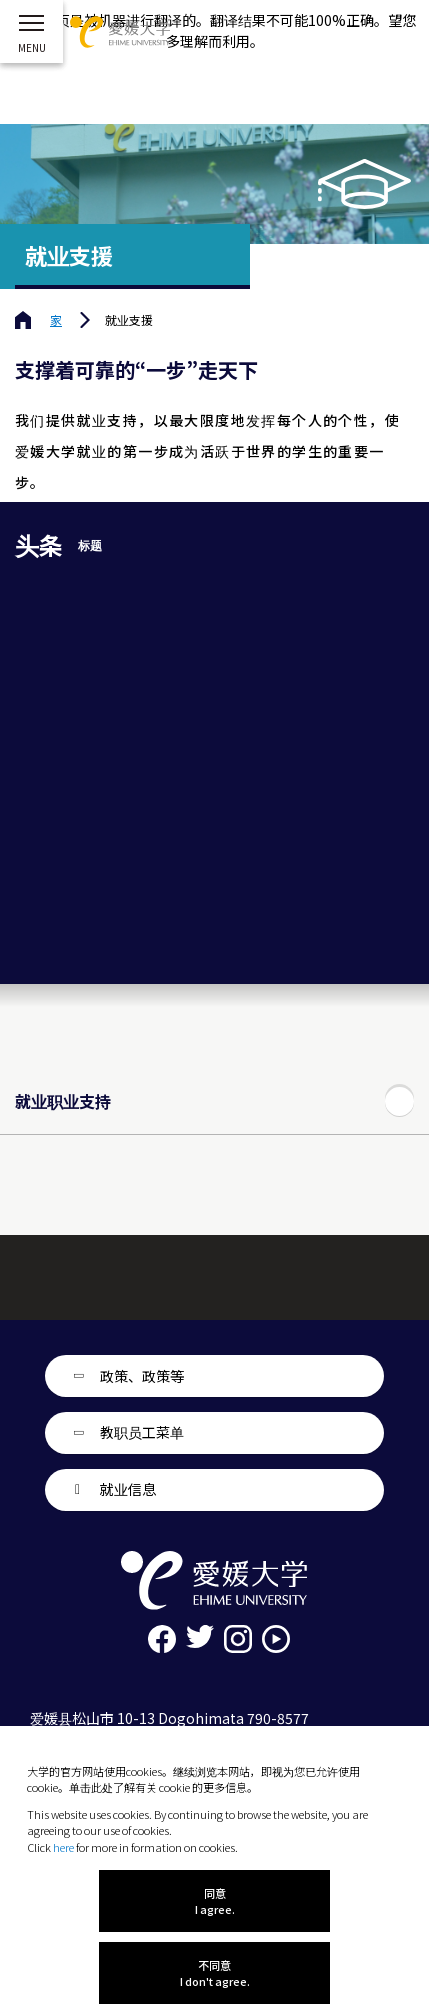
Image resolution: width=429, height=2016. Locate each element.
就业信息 (128, 1489)
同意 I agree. (215, 1901)
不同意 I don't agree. (215, 1973)
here (63, 1847)
